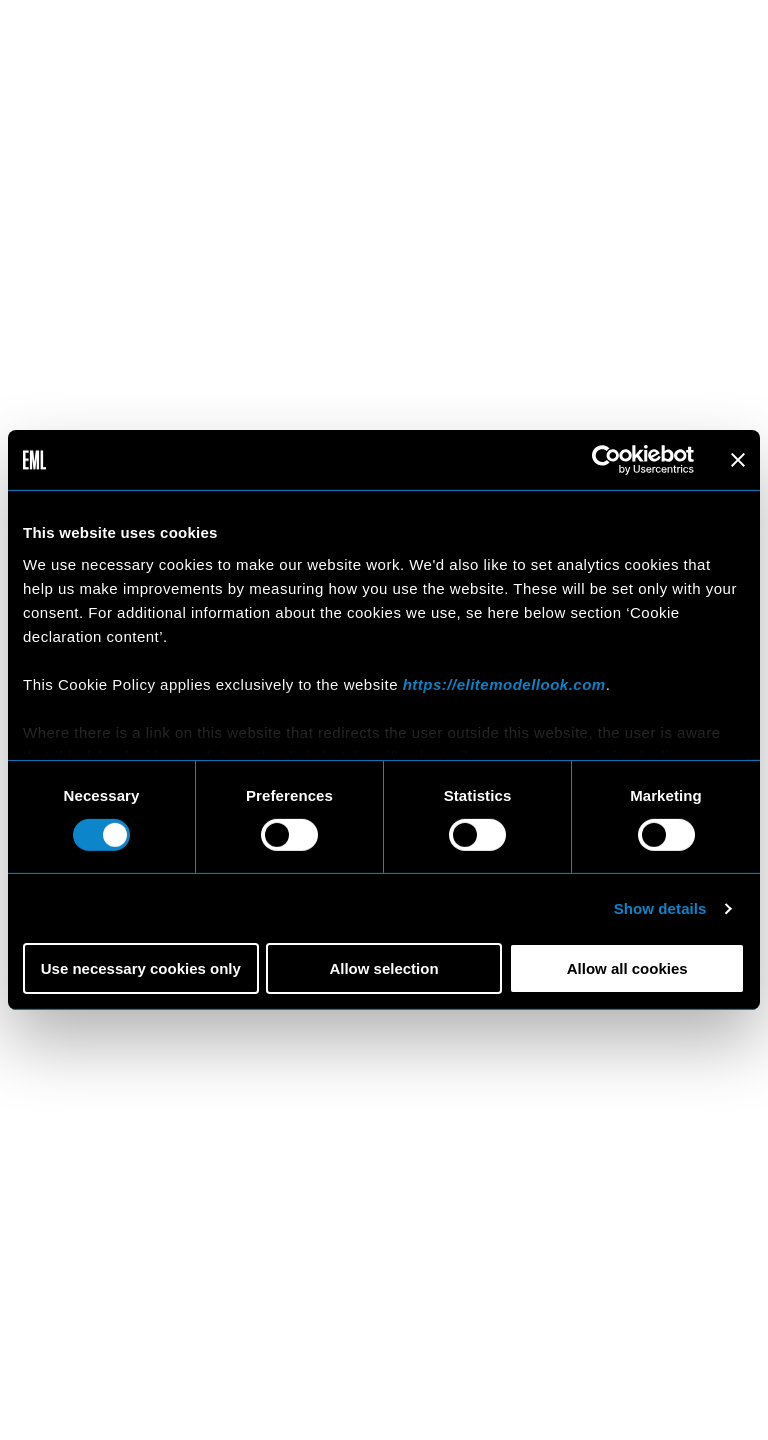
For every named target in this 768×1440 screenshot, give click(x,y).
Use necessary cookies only (141, 968)
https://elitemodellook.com (504, 683)
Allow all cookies (627, 968)
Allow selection (383, 968)
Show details (660, 908)
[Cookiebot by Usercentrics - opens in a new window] (606, 460)
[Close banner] (738, 460)
